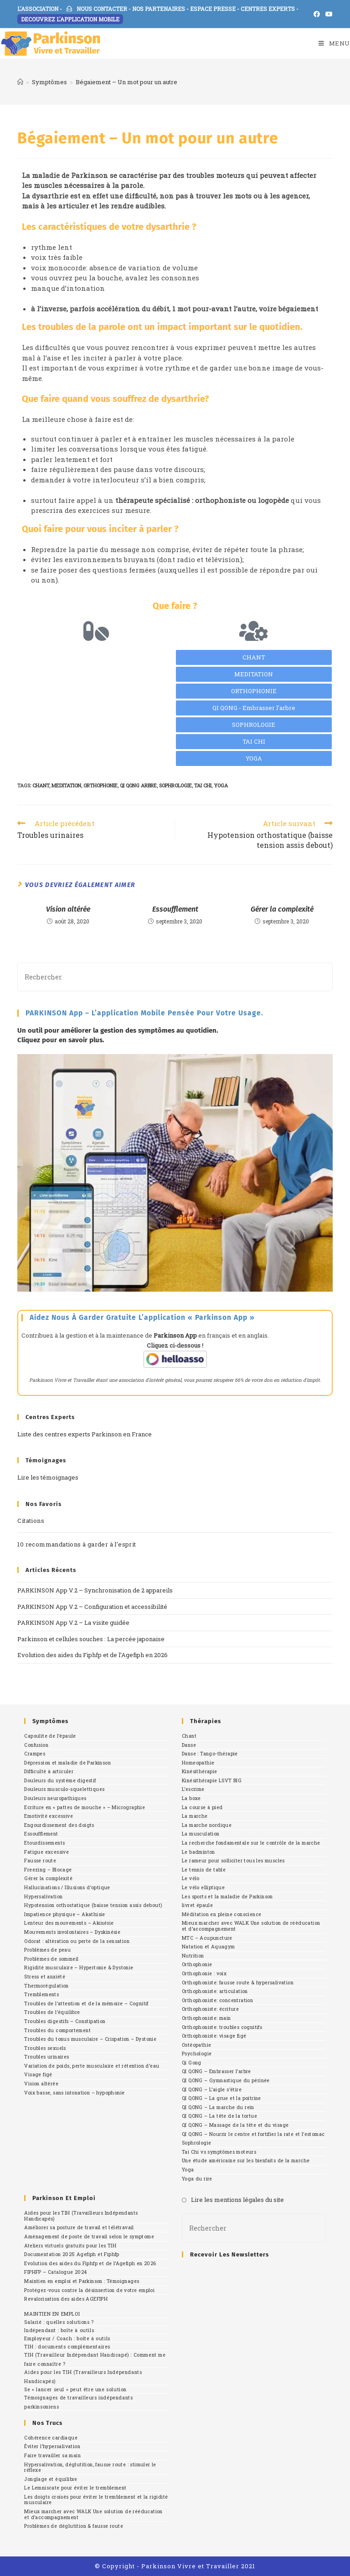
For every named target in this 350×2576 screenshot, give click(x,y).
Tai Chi (202, 785)
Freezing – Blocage (48, 1869)
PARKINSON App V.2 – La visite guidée (73, 1622)
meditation (66, 785)
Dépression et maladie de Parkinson (67, 1763)
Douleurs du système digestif (60, 1780)
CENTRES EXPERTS (268, 8)
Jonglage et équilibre (50, 2479)
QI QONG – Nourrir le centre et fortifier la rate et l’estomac (253, 2134)
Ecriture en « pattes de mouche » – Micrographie (84, 1807)
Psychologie (196, 2053)
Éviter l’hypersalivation (52, 2446)
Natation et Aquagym (208, 1946)
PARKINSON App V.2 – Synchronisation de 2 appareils (95, 1590)
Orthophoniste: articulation (215, 1991)
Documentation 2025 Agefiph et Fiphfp (71, 2254)
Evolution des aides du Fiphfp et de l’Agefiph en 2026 (92, 1655)
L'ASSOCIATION (37, 8)
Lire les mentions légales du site (237, 2200)
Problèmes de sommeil (51, 1959)
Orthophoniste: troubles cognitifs (222, 2027)
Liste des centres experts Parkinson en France (84, 1434)
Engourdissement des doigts (59, 1825)
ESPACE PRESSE (213, 8)
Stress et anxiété (44, 1976)
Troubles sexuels (45, 2048)
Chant (189, 1736)
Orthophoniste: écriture (210, 2009)
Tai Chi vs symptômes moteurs (219, 2152)
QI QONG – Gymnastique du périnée (226, 2080)
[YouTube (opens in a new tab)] (328, 14)
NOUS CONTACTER (97, 8)
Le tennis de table (204, 1869)
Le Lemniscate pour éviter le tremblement (75, 2488)
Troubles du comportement (57, 2030)
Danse (189, 1745)
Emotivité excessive (48, 1816)
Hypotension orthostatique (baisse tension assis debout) (93, 1905)
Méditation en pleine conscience (221, 1914)
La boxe (191, 1798)
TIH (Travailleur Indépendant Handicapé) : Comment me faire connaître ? (94, 2359)
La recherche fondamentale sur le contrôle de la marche (251, 1843)
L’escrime (193, 1789)
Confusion (36, 1745)
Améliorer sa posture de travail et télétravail (79, 2227)
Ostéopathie (196, 2045)
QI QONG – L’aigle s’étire (212, 2089)
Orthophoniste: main (206, 2018)
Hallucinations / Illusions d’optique (67, 1887)
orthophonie (100, 785)
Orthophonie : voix (204, 1973)
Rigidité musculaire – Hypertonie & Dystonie (78, 1967)
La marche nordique (207, 1825)
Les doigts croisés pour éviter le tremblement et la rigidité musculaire (96, 2500)
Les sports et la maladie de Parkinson (227, 1896)
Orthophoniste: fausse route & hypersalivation (237, 1982)
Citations (30, 1520)
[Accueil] (20, 82)
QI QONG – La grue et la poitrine (221, 2098)
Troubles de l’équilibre (52, 2012)
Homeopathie (198, 1763)
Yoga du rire (197, 2178)
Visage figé (38, 2074)
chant (40, 785)
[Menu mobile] (334, 43)
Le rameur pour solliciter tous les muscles (233, 1860)
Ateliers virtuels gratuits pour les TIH (70, 2245)
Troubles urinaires (46, 2057)
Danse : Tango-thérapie (210, 1753)
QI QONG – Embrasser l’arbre (216, 2071)
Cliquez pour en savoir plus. (60, 1040)
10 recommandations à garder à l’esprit (76, 1544)
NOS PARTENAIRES (158, 8)
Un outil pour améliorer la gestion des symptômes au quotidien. (117, 1030)
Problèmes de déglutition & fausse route (73, 2526)
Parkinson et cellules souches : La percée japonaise (91, 1639)
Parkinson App (175, 1335)
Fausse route (40, 1860)
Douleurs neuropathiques (55, 1798)
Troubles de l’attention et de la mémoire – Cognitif (86, 2003)
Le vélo (191, 1878)
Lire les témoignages (47, 1477)
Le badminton (198, 1852)
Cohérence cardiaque (50, 2437)
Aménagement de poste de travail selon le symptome (89, 2236)
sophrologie (175, 785)
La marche (195, 1816)
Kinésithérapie (199, 1771)
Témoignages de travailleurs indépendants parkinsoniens (78, 2402)
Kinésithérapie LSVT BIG (212, 1780)
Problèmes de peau (47, 1950)
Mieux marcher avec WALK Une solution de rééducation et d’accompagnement (251, 1926)
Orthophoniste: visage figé (214, 2036)
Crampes (34, 1753)
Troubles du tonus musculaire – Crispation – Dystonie (90, 2039)
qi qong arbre (138, 785)
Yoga (188, 2169)
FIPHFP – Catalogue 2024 (55, 2272)
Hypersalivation (43, 1896)
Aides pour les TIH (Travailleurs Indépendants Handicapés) (81, 2216)
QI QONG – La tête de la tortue (219, 2116)
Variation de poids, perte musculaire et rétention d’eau (91, 2066)
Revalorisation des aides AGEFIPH (66, 2299)
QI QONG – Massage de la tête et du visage (235, 2125)
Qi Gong (191, 2062)
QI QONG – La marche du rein (218, 2107)
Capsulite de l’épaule (50, 1736)
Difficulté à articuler (48, 1771)
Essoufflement (175, 909)
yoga (221, 785)
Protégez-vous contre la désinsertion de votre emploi (89, 2290)
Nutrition (193, 1955)
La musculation (201, 1834)
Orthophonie (197, 1964)
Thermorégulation (46, 1986)
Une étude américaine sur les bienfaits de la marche (245, 2160)
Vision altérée (68, 909)
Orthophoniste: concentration (217, 2000)
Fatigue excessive (46, 1852)
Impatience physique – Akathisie (64, 1914)
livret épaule (197, 1905)
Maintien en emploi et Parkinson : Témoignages (81, 2281)
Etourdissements (44, 1843)
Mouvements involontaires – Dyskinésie (72, 1932)
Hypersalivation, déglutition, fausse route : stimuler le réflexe (90, 2467)
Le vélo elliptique (203, 1887)
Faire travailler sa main (52, 2455)
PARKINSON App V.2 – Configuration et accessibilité (92, 1606)
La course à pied (202, 1807)
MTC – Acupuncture (207, 1938)
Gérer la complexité (282, 909)
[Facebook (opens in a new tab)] (317, 14)
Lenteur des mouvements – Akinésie (68, 1923)
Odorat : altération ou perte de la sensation (76, 1941)
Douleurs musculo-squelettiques (64, 1789)
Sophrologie (196, 2143)
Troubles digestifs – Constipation (64, 2021)
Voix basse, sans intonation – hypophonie (74, 2092)
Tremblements (41, 1994)
